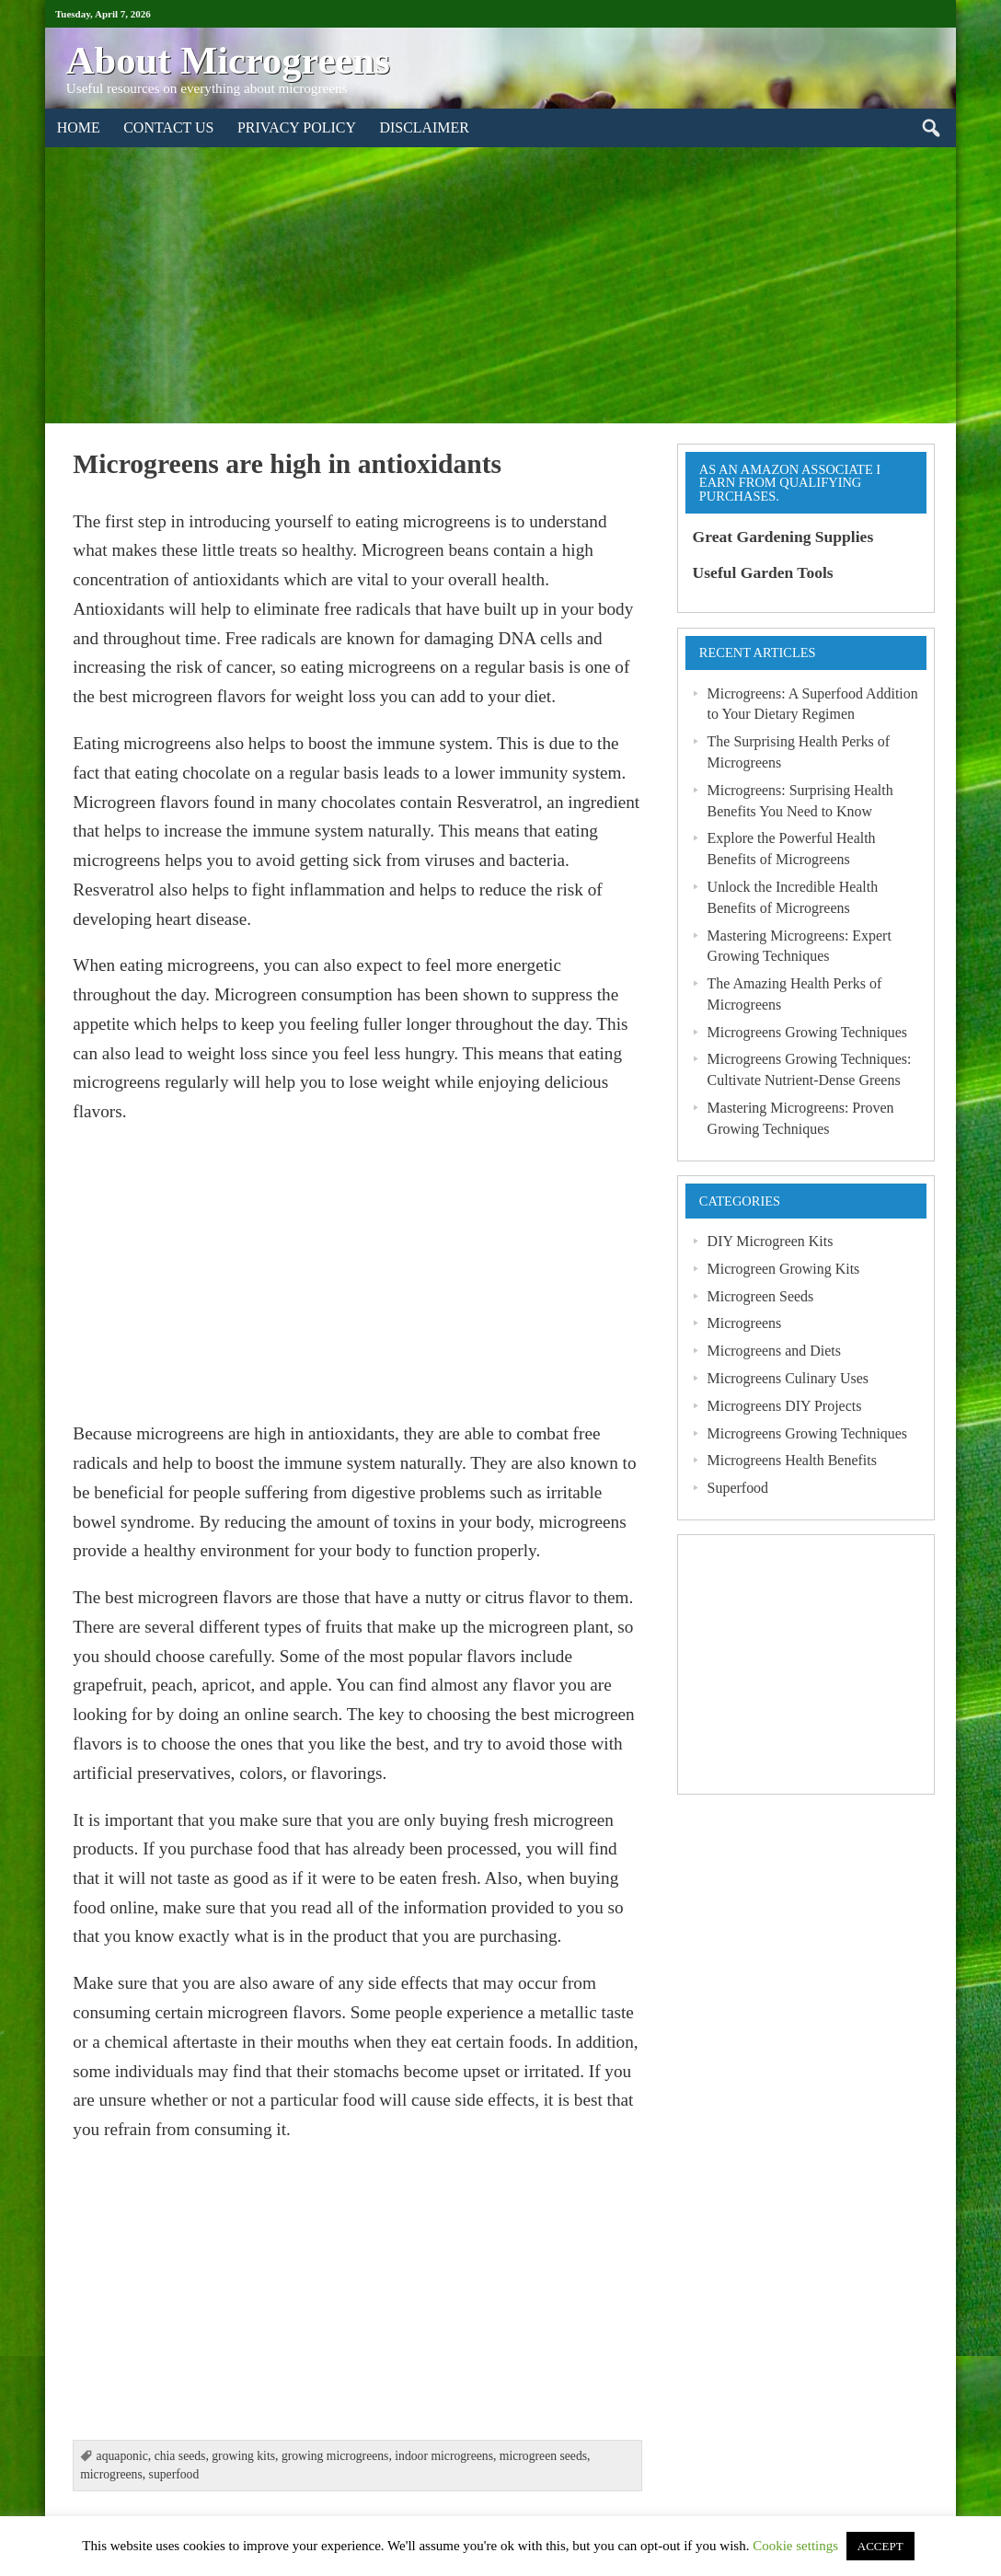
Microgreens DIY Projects (785, 1406)
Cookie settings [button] (795, 2545)
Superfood (738, 1488)
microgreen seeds (543, 2456)
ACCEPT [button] (880, 2546)
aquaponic (122, 2456)
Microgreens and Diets (774, 1350)
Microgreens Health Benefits (792, 1460)
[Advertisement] (500, 285)
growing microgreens (335, 2456)
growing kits (243, 2456)
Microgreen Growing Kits (784, 1268)
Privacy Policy (296, 127)
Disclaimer (424, 127)
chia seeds (180, 2456)
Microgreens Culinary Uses (788, 1378)
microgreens (111, 2474)
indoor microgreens (444, 2456)
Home (78, 127)
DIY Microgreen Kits (771, 1241)
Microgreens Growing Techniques (807, 1032)
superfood (174, 2474)
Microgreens (745, 1323)
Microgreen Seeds (761, 1296)
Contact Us (168, 127)
